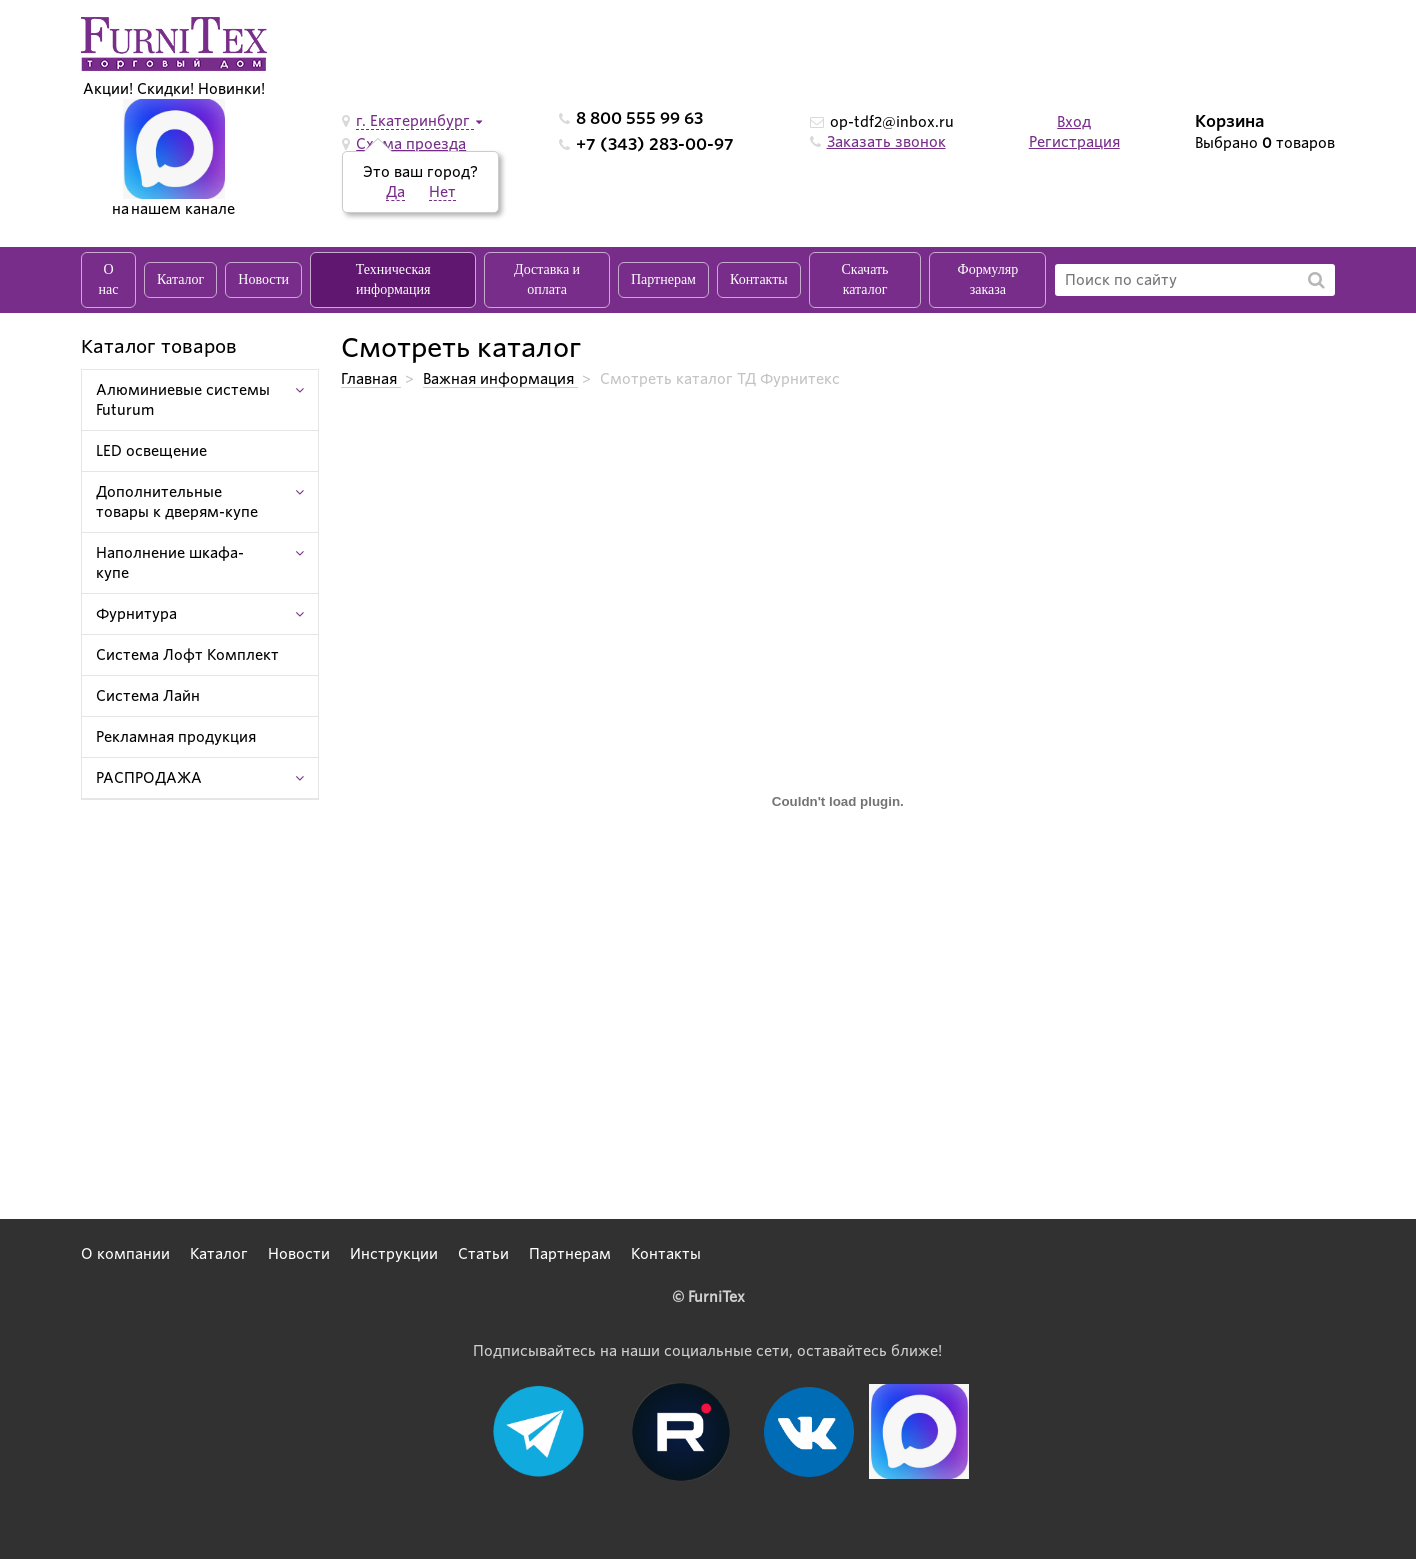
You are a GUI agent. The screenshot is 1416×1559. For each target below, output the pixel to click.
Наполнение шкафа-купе (170, 563)
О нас (109, 279)
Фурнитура (136, 614)
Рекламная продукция (176, 737)
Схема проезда (411, 144)
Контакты (759, 279)
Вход (1074, 122)
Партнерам (663, 279)
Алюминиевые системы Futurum (183, 400)
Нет (442, 192)
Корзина (1230, 121)
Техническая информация (393, 279)
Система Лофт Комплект (187, 655)
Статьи (483, 1254)
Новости (263, 279)
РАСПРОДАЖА (149, 778)
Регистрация (1074, 142)
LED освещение (151, 451)
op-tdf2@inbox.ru (892, 122)
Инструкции (394, 1254)
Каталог (180, 279)
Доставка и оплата (547, 279)
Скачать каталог (865, 279)
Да (395, 192)
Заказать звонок (886, 142)
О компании (125, 1254)
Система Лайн (148, 696)
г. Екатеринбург (415, 121)
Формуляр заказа (988, 279)
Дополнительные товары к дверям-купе (177, 502)
